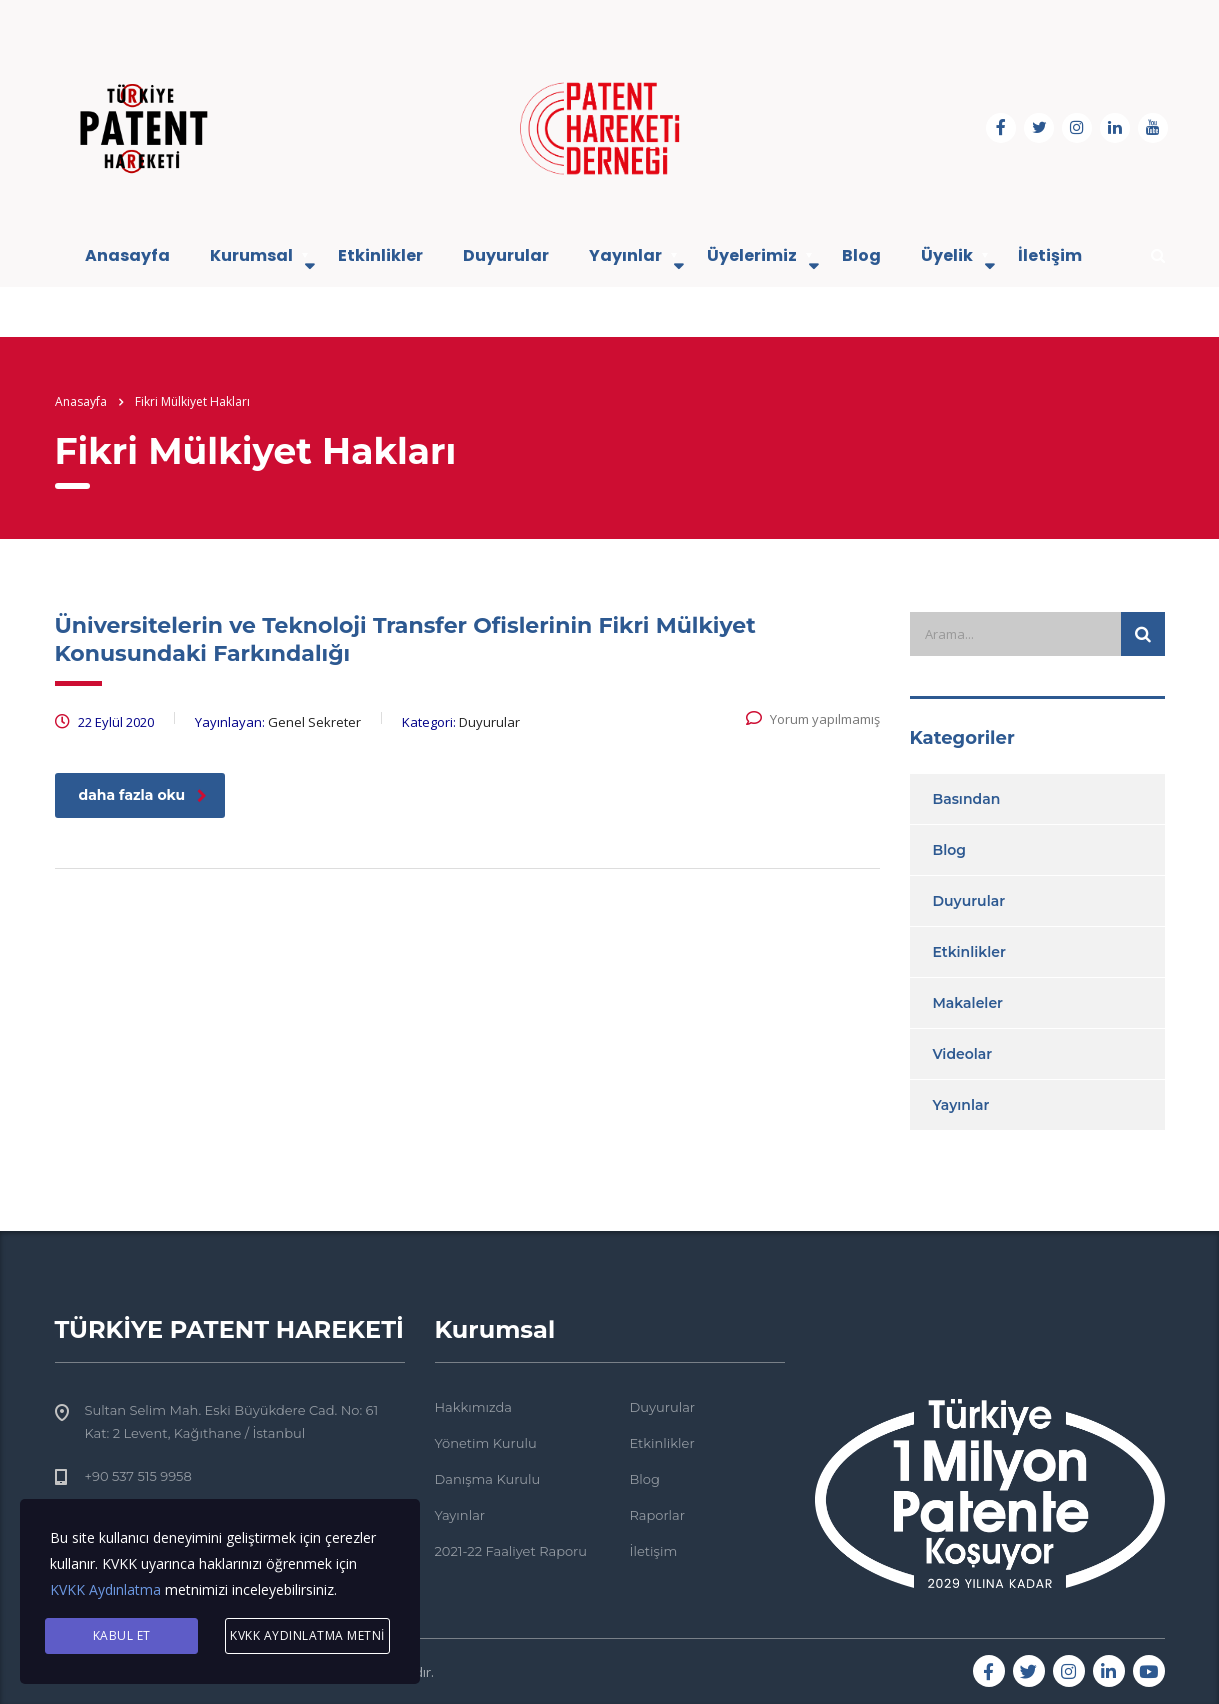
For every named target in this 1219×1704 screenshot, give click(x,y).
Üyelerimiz (752, 255)
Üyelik (947, 255)
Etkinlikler (380, 255)
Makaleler (968, 1003)
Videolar (963, 1054)
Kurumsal (251, 255)
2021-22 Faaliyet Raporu (511, 1551)
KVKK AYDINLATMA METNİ (307, 1635)
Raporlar (657, 1515)
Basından (967, 799)
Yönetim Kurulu (486, 1443)
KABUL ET (122, 1635)
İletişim (1050, 255)
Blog (861, 255)
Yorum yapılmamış (813, 719)
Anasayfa (127, 255)
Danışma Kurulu (488, 1479)
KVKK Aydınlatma (105, 1589)
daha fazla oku (143, 795)
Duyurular (506, 255)
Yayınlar (625, 255)
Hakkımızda (474, 1407)
